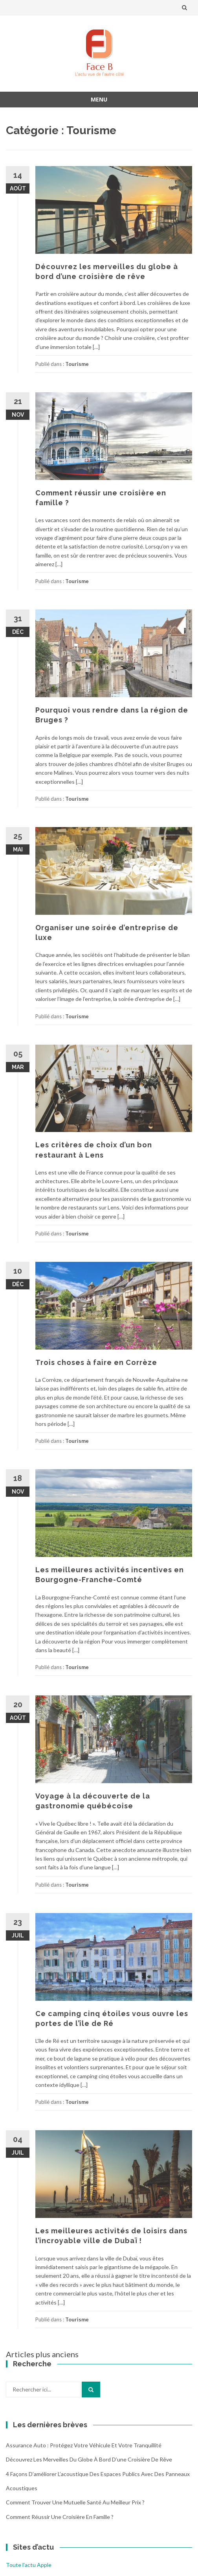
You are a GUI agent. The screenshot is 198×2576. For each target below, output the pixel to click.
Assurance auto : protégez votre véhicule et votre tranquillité (83, 2445)
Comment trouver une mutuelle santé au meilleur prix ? (75, 2502)
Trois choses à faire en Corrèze (96, 1362)
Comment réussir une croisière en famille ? (60, 2516)
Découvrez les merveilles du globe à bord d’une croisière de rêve (89, 2459)
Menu (99, 99)
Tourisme (77, 364)
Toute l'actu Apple (28, 2564)
